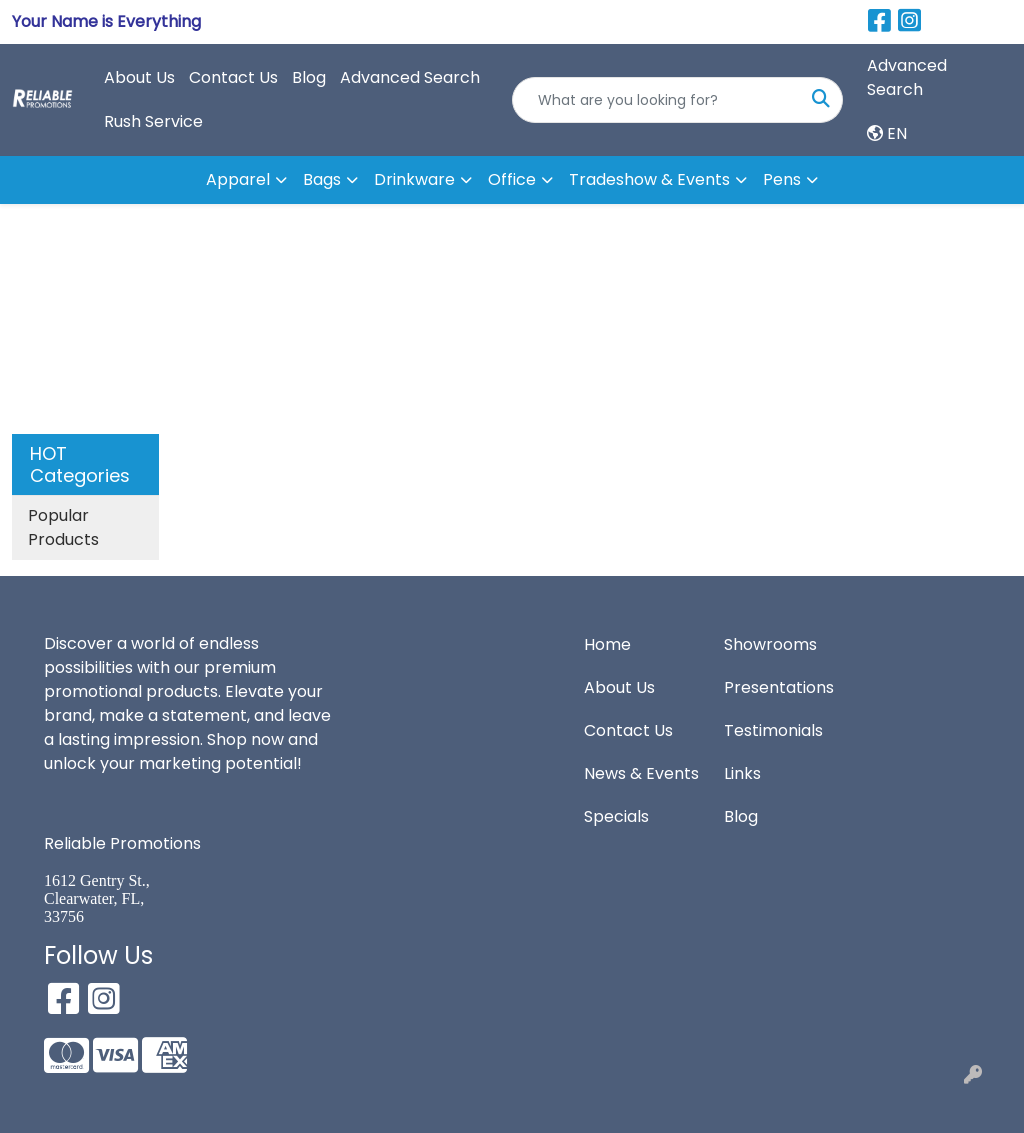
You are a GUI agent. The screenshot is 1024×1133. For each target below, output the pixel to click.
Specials (616, 816)
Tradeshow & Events (649, 179)
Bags (322, 179)
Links (742, 773)
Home (607, 644)
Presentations (779, 687)
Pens (782, 179)
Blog (309, 77)
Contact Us (233, 77)
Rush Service (153, 121)
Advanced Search (410, 77)
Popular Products (63, 527)
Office (512, 179)
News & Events (641, 773)
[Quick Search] (656, 100)
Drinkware (414, 179)
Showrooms (770, 644)
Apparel (238, 179)
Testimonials (773, 730)
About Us (139, 77)
